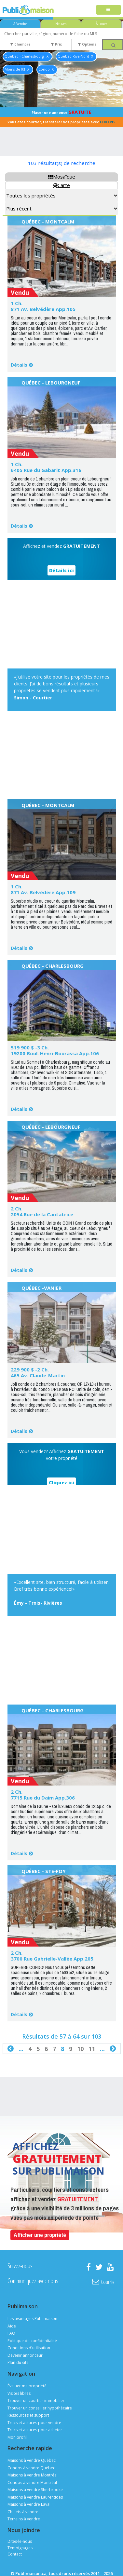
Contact (14, 2554)
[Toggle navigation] (108, 10)
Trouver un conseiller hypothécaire (39, 2408)
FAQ (11, 2333)
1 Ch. (16, 303)
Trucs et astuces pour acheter (34, 2430)
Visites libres (19, 2393)
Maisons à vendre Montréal (32, 2475)
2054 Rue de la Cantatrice (42, 1214)
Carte (61, 185)
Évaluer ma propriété (27, 2386)
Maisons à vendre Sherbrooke (35, 2489)
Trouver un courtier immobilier (35, 2400)
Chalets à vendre (22, 2512)
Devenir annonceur (25, 2355)
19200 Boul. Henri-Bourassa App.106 (55, 1053)
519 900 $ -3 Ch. (30, 1047)
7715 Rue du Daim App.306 (43, 1797)
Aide (11, 2326)
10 (80, 2049)
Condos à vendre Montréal (32, 2482)
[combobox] (61, 33)
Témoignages (20, 2548)
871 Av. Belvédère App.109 (43, 892)
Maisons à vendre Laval (28, 2504)
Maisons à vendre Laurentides (35, 2497)
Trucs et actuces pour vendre (34, 2422)
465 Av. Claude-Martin (38, 1375)
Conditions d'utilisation (28, 2348)
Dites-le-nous (19, 2541)
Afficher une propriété (40, 2235)
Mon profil (17, 2437)
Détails (19, 365)
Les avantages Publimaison (32, 2318)
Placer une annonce (61, 112)
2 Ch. (16, 1208)
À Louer (101, 23)
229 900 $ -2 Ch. (30, 1369)
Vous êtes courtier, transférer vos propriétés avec (61, 122)
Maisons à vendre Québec (31, 2460)
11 (92, 2049)
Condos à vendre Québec (31, 2468)
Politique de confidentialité (32, 2340)
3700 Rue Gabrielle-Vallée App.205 (52, 1958)
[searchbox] (61, 33)
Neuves (60, 23)
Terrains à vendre (23, 2519)
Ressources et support (28, 2415)
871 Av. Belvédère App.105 (43, 309)
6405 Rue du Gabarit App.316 (46, 470)
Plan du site (18, 2362)
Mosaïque (61, 176)
